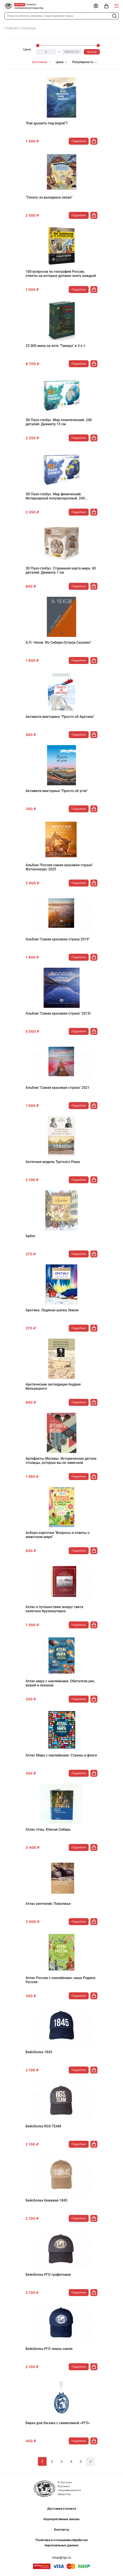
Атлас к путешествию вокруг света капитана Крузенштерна (54, 1609)
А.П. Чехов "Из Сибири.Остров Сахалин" (58, 642)
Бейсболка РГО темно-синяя (49, 2349)
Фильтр (92, 51)
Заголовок (39, 62)
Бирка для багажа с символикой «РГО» (58, 2423)
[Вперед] (90, 2461)
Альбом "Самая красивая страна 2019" (58, 939)
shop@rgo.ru (61, 2557)
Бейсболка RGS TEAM (43, 2126)
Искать (114, 16)
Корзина (106, 6)
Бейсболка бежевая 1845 (46, 2200)
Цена (27, 49)
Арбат (30, 1236)
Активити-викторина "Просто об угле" (57, 791)
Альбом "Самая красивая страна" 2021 (58, 1088)
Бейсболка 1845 (39, 2052)
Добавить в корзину (93, 141)
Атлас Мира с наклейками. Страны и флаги (61, 1755)
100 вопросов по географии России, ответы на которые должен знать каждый (61, 273)
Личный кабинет (95, 6)
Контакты (61, 2529)
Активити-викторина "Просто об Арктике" (60, 717)
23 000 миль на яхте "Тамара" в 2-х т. (56, 346)
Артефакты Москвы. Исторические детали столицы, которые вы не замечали (61, 1460)
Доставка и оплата (61, 2508)
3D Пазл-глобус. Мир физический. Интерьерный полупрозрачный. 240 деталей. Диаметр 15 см (55, 498)
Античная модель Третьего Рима (53, 1162)
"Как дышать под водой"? (47, 123)
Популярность (82, 62)
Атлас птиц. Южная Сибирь (48, 1829)
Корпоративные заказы (61, 2519)
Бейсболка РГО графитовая (48, 2274)
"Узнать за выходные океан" (49, 197)
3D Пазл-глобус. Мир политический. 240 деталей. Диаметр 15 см (59, 422)
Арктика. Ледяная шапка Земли (52, 1310)
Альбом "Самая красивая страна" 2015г (58, 1013)
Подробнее (79, 141)
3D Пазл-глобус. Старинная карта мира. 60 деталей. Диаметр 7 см (61, 570)
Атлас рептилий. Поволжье (48, 1904)
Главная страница (20, 28)
